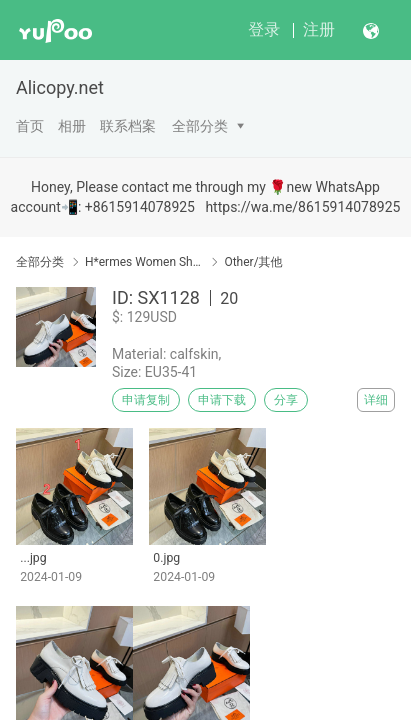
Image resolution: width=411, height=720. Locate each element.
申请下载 (222, 400)
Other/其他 (253, 262)
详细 (376, 400)
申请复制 (146, 400)
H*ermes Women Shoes (144, 262)
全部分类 (200, 126)
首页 (30, 126)
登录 (264, 29)
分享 (286, 400)
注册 (319, 29)
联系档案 (128, 126)
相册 (72, 126)
